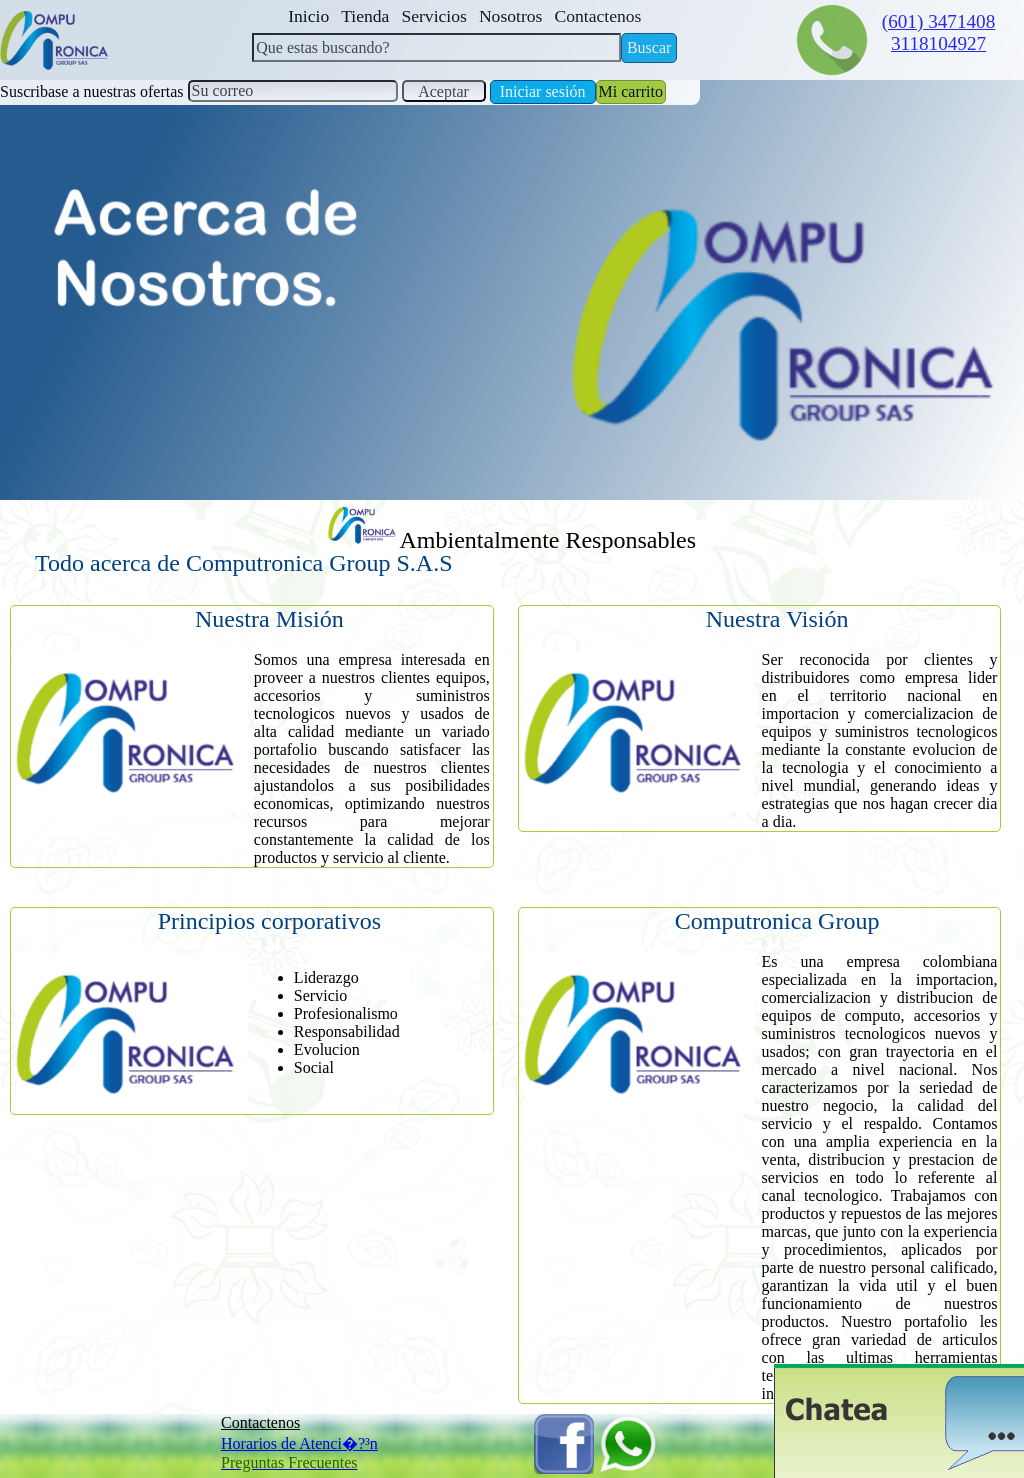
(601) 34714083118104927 (939, 32)
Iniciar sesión (543, 91)
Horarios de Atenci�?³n (299, 1443)
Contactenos (260, 1422)
